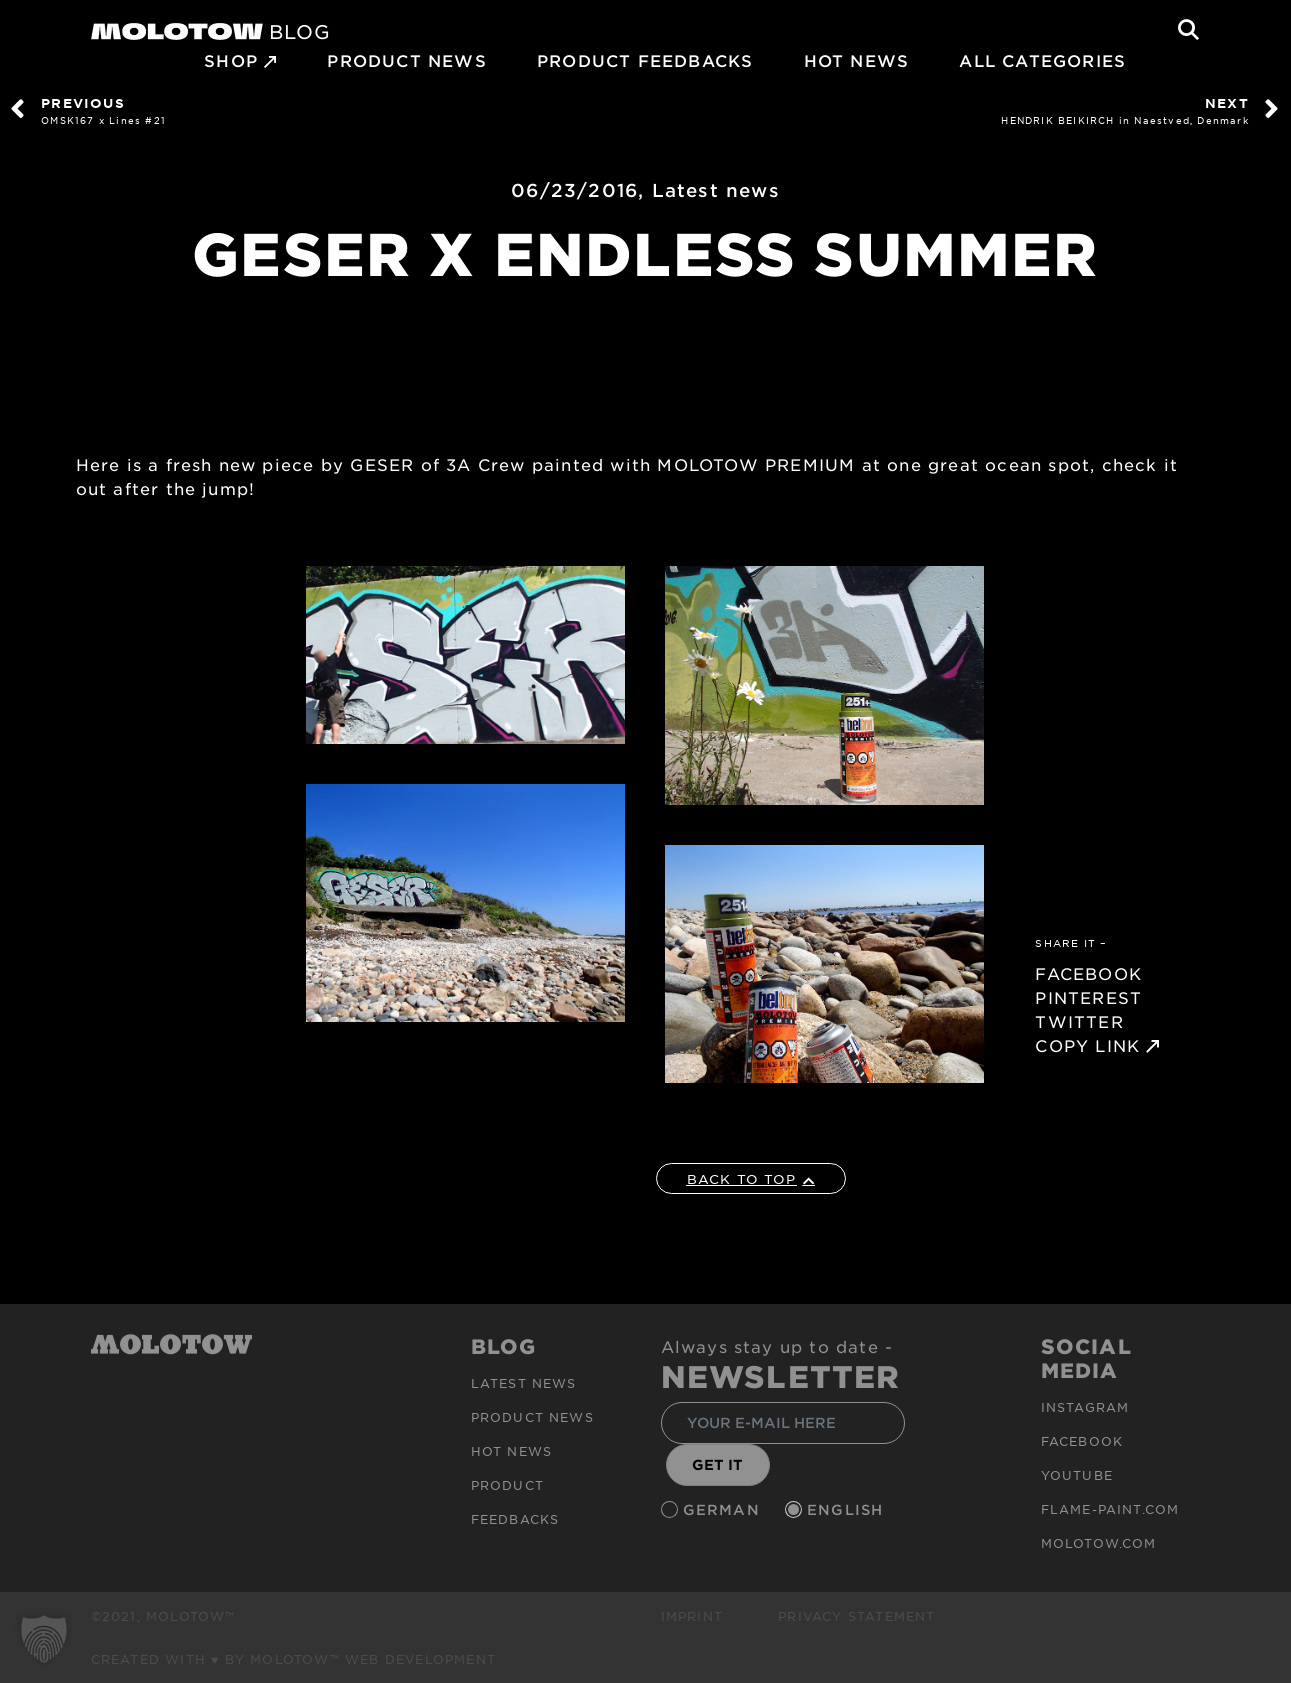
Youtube (1077, 1475)
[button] (44, 1639)
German (724, 1509)
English (848, 1509)
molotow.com (1099, 1543)
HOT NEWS (857, 60)
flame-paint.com (1110, 1509)
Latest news (716, 190)
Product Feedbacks (645, 60)
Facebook (1082, 1441)
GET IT (717, 1464)
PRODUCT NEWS (406, 60)
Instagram (1085, 1407)
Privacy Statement (856, 1616)
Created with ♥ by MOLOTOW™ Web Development (294, 1659)
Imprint (692, 1616)
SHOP (231, 60)
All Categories (1042, 60)
